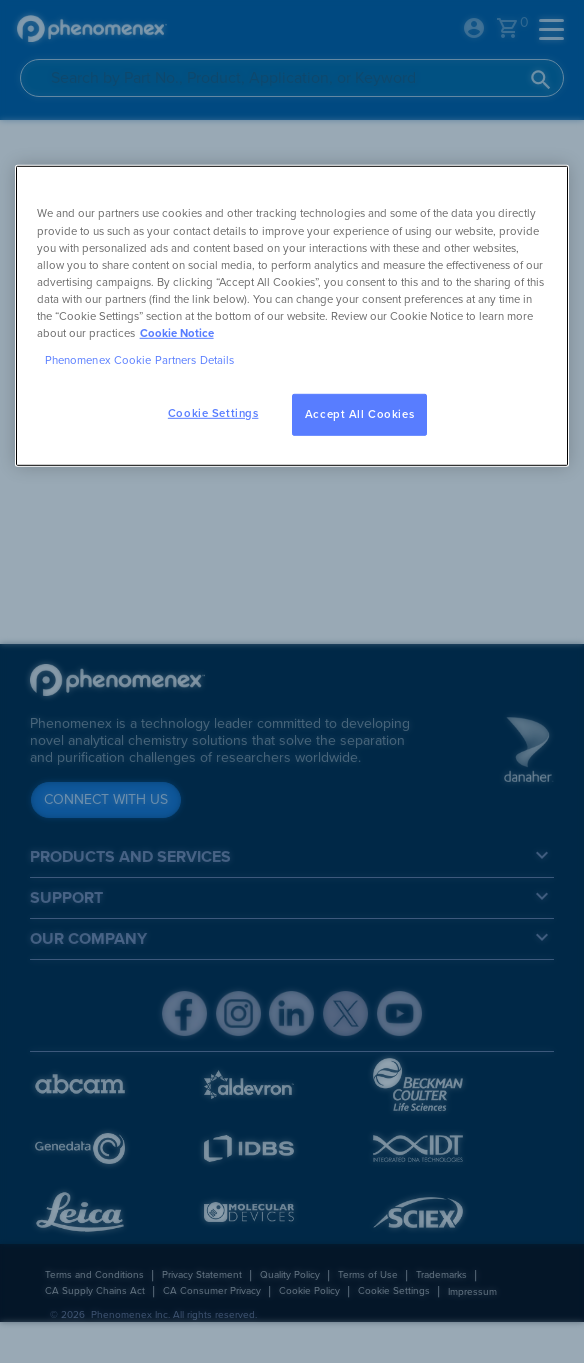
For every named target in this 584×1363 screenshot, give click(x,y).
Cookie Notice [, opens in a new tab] (177, 333)
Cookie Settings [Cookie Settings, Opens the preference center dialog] (213, 413)
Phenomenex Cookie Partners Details (140, 360)
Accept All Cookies (359, 414)
